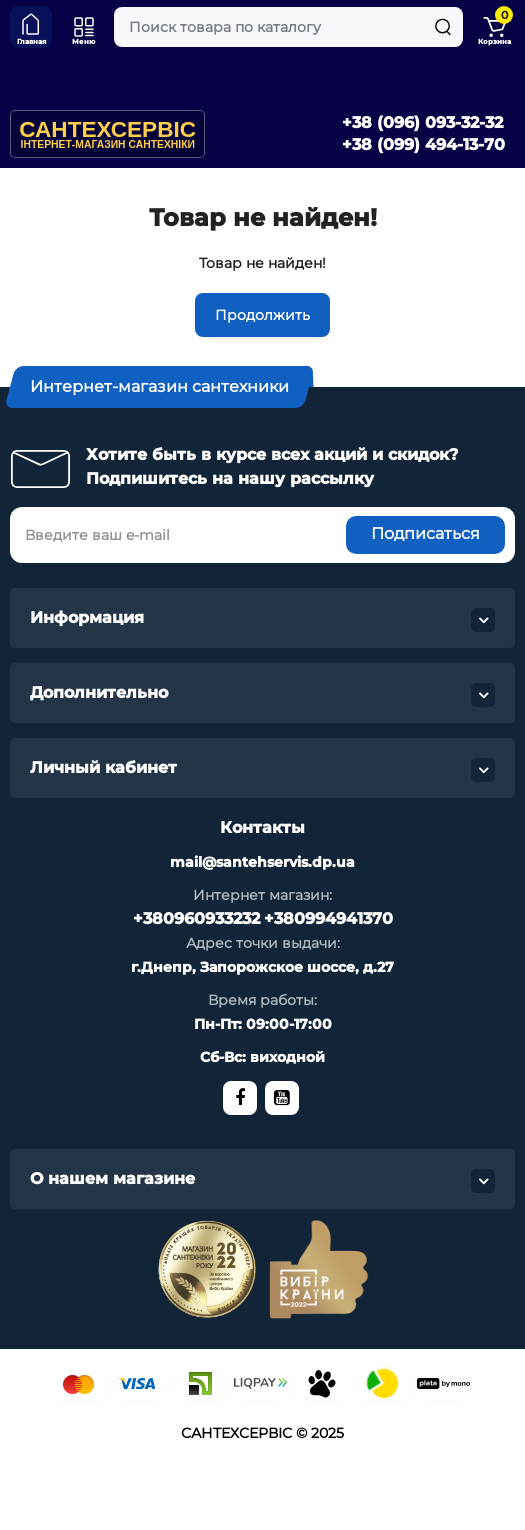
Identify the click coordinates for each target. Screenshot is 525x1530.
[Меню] (84, 27)
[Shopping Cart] (494, 27)
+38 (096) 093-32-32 (422, 122)
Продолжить (262, 315)
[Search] (443, 27)
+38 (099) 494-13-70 (423, 144)
